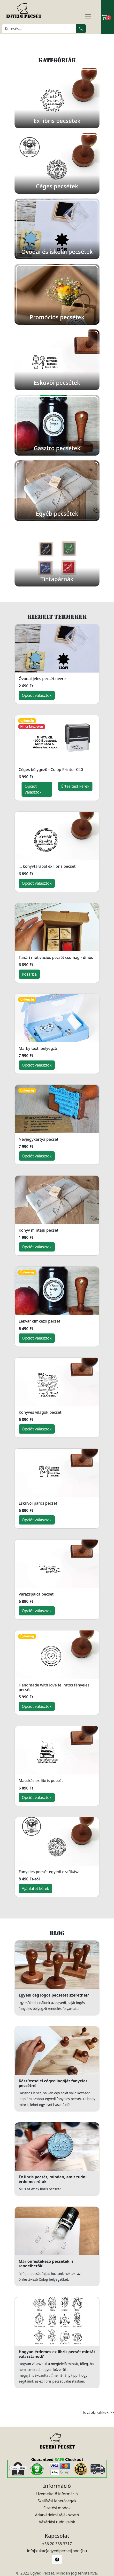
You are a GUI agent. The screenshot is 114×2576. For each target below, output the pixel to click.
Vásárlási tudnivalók (57, 2522)
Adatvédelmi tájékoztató (57, 2515)
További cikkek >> (98, 2412)
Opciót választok (37, 695)
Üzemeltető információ (57, 2493)
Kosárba (29, 974)
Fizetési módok (56, 2508)
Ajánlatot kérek (35, 1888)
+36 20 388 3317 (57, 2543)
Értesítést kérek (75, 786)
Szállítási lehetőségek (57, 2501)
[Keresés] (39, 28)
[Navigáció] (93, 16)
